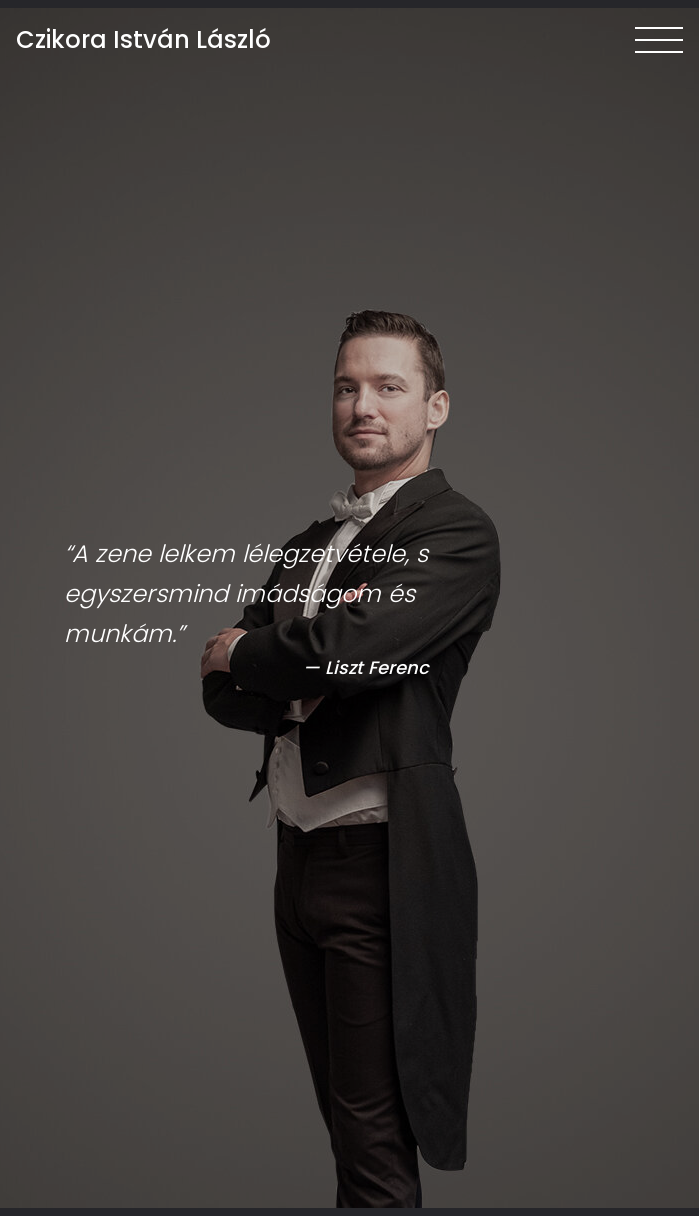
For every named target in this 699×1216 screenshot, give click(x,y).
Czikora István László (143, 40)
